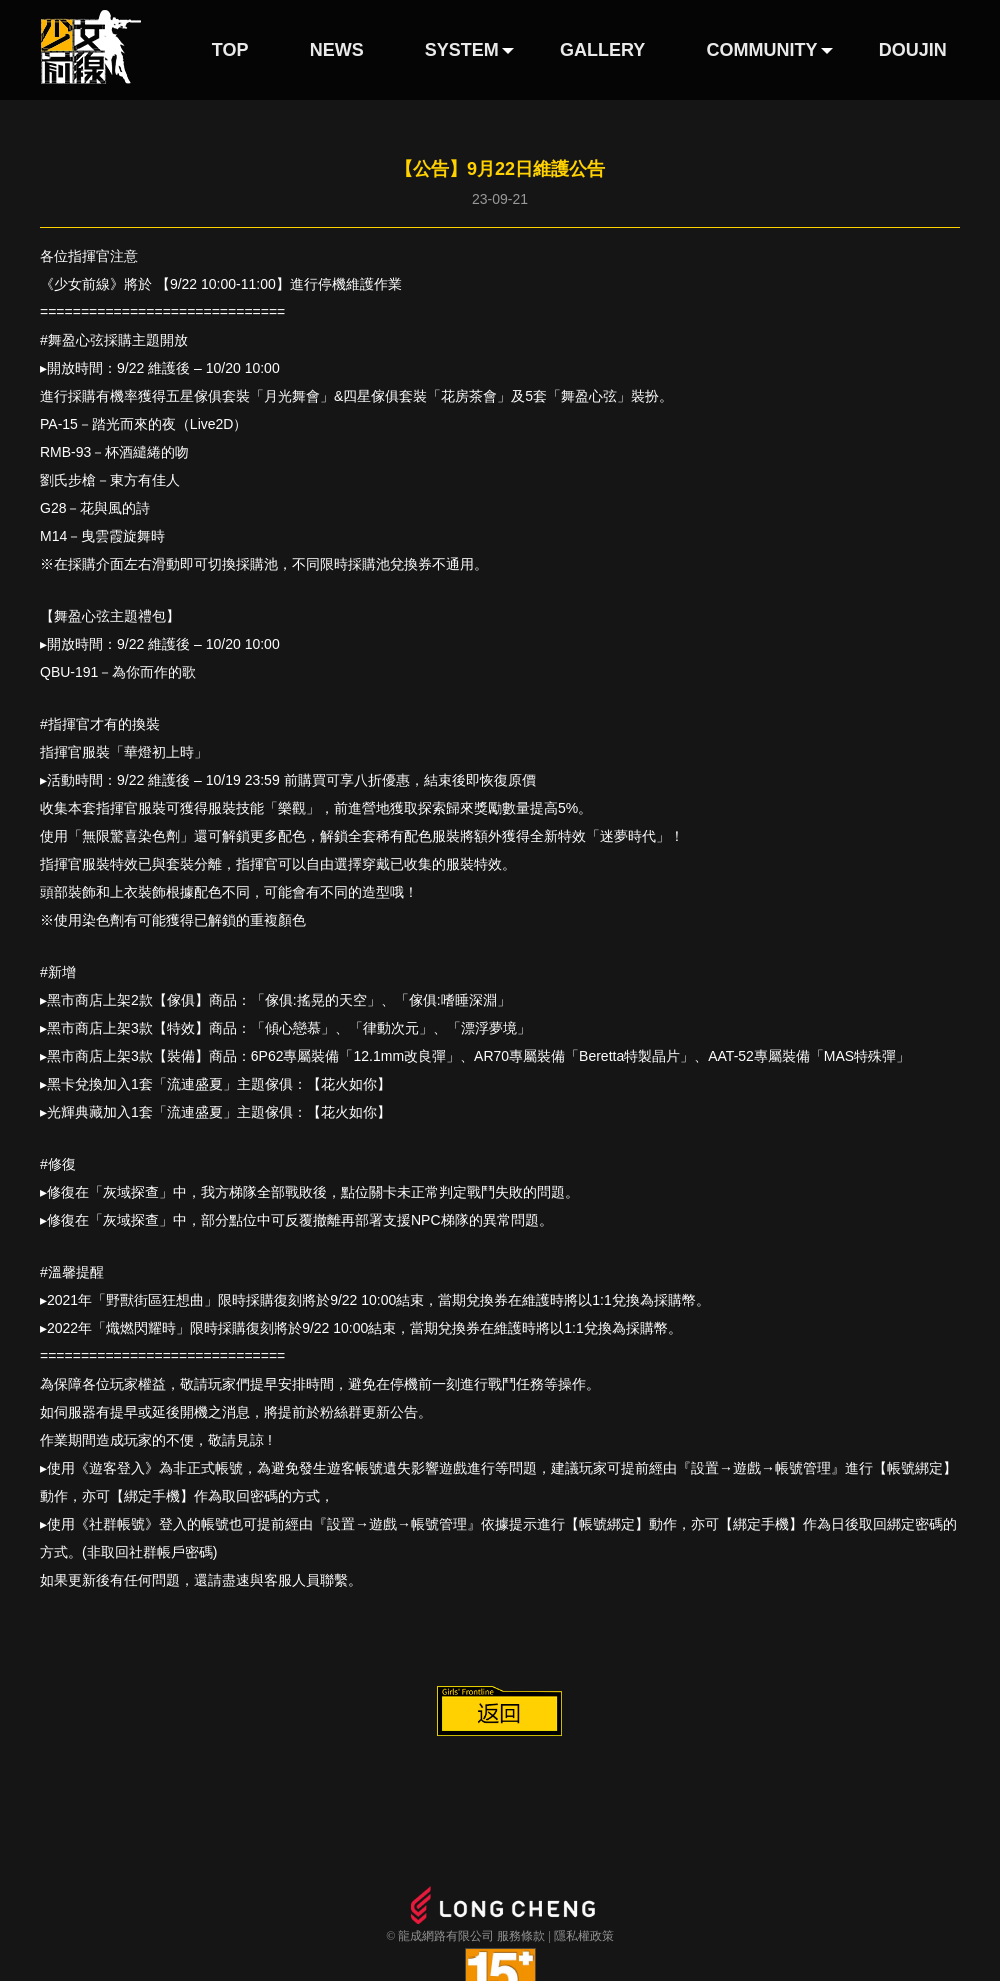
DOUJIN (913, 50)
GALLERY (602, 50)
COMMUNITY (762, 50)
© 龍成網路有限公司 (440, 1936)
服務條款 (521, 1936)
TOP (230, 50)
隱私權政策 (584, 1936)
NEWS (337, 50)
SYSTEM (462, 50)
